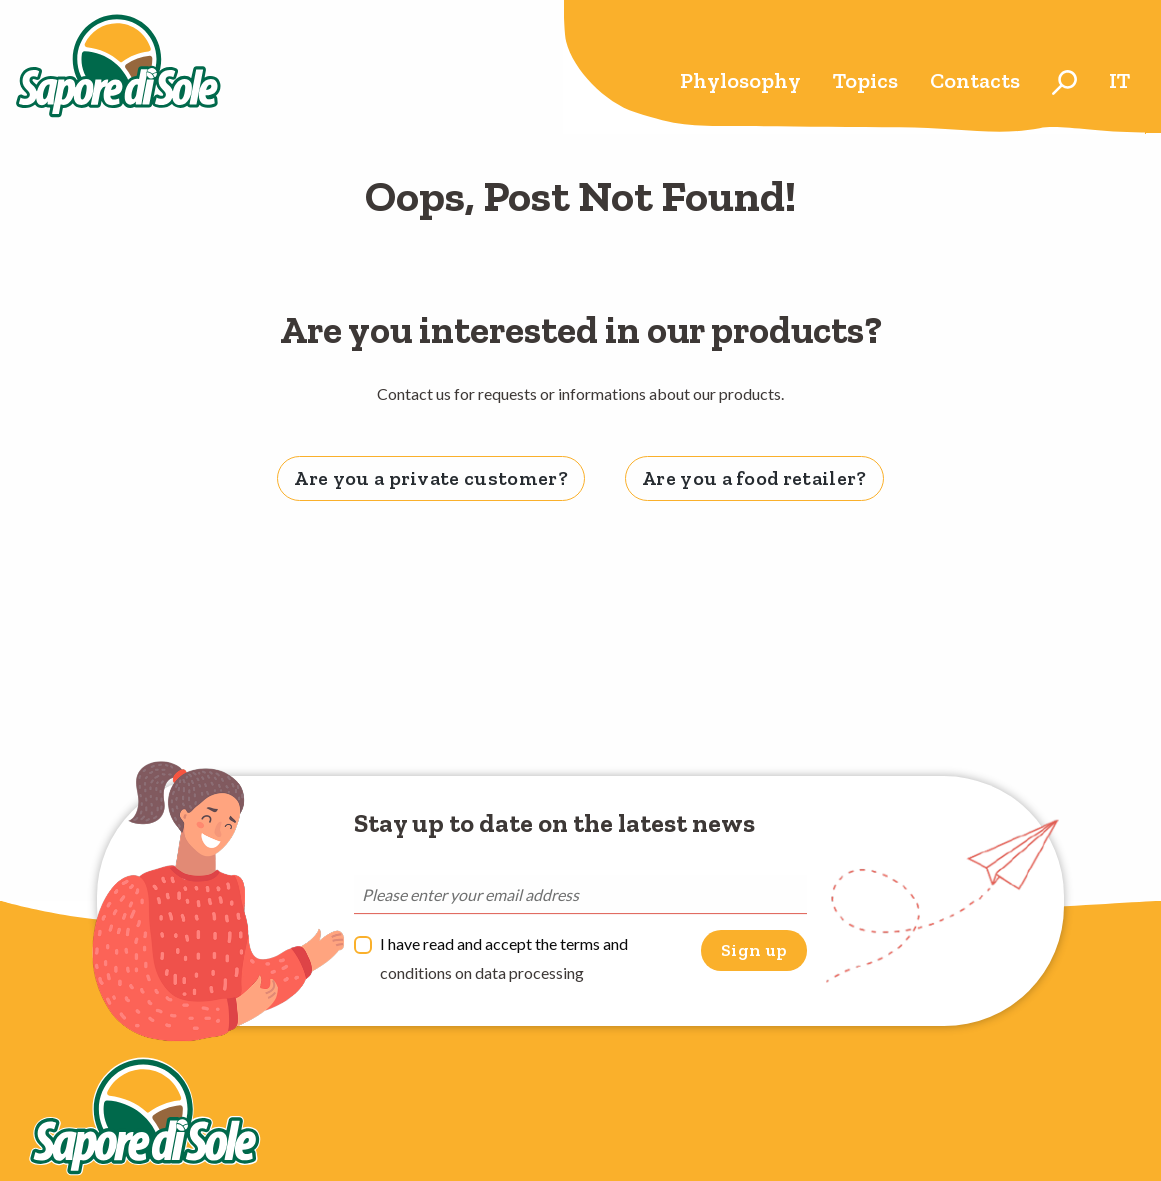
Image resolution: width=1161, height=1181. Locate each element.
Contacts (975, 80)
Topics (865, 80)
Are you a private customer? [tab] (431, 478)
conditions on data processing (482, 972)
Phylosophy (740, 80)
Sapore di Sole (118, 67)
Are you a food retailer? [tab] (754, 478)
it (1119, 80)
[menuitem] (740, 82)
